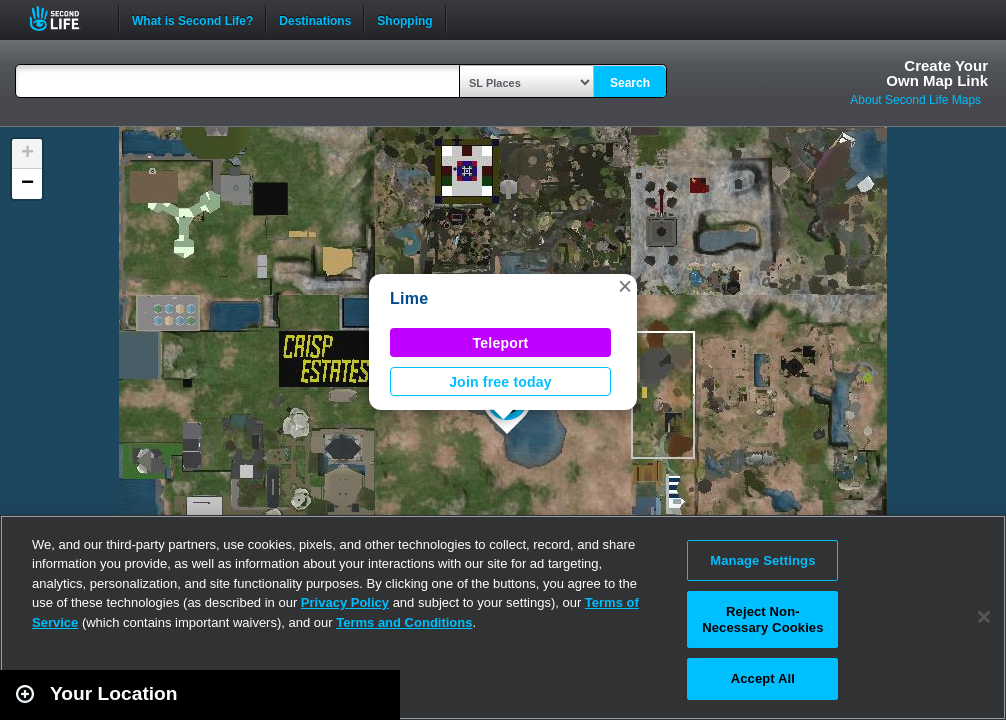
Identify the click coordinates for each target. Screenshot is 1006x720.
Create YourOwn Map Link (937, 73)
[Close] (984, 617)
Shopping (404, 19)
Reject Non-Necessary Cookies (762, 619)
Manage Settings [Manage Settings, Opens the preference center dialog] (762, 560)
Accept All (763, 678)
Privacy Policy (345, 602)
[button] (625, 286)
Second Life (65, 18)
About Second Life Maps (915, 100)
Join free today (500, 382)
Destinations (315, 19)
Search (630, 83)
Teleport (501, 343)
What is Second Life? (192, 19)
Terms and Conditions (404, 622)
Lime (409, 298)
